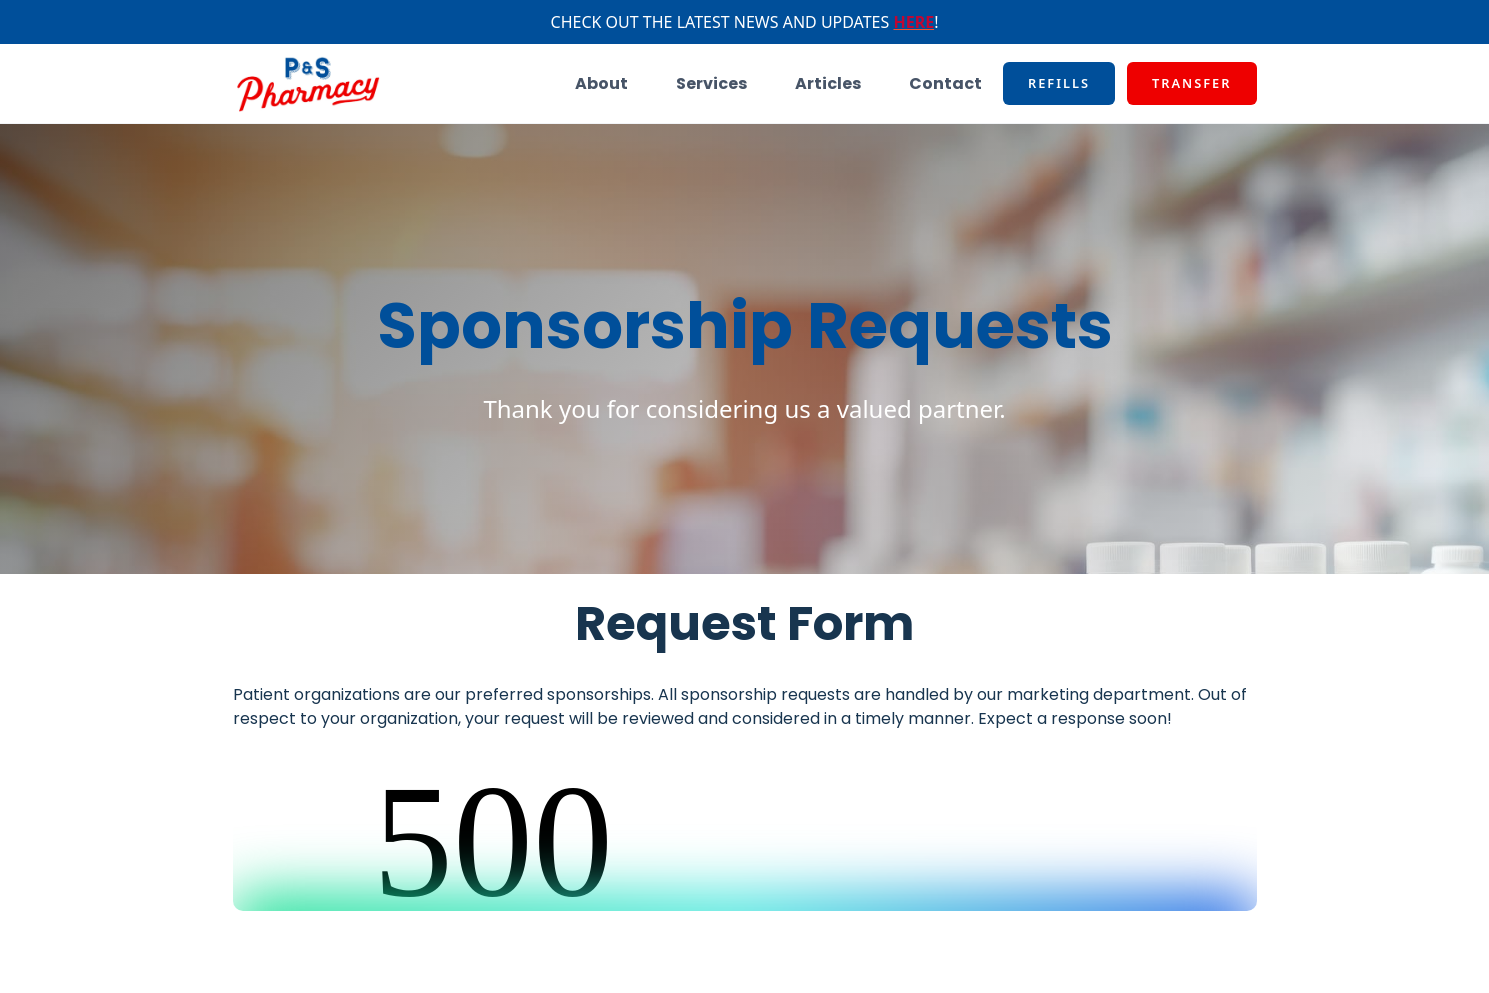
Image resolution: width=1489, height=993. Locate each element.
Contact (945, 83)
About (601, 83)
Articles (828, 83)
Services (711, 83)
